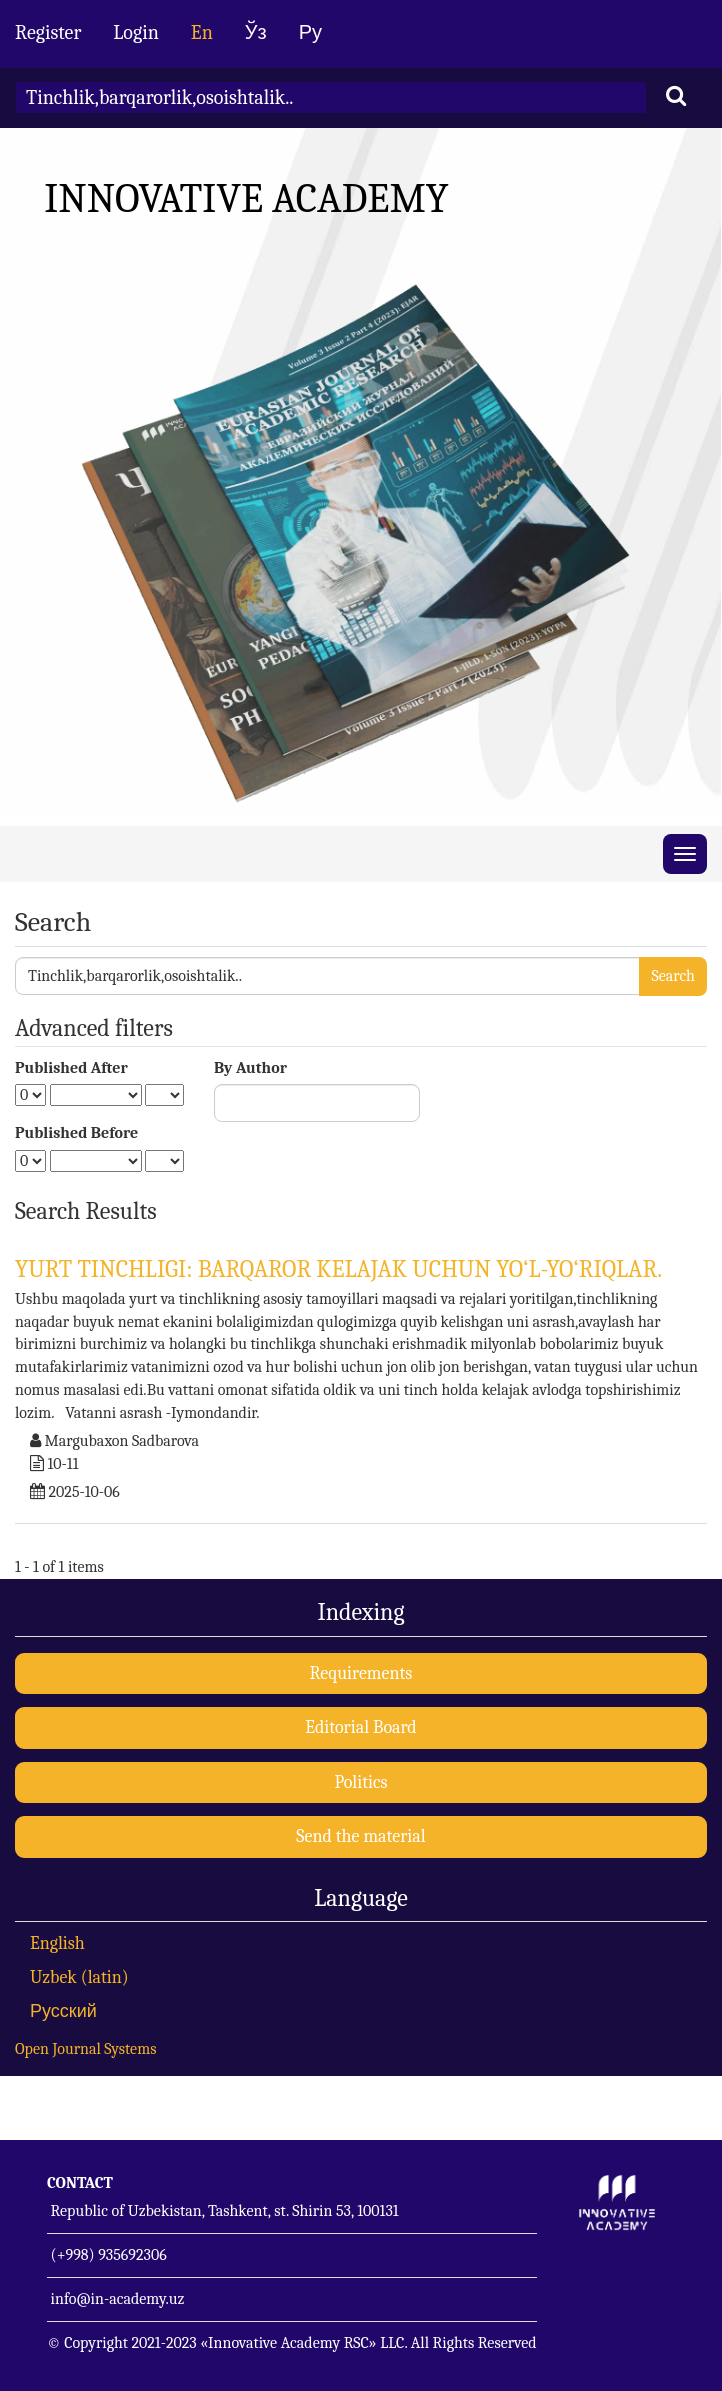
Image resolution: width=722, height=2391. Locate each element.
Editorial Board (360, 1727)
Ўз (256, 32)
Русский (63, 2011)
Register (48, 32)
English (57, 1943)
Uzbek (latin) (79, 1977)
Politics (360, 1782)
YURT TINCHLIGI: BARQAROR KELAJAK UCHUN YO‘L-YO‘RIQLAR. (338, 1269)
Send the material (360, 1836)
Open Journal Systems (85, 2049)
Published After (71, 1068)
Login (136, 32)
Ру (310, 32)
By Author (250, 1068)
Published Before (76, 1133)
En (202, 32)
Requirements (361, 1673)
